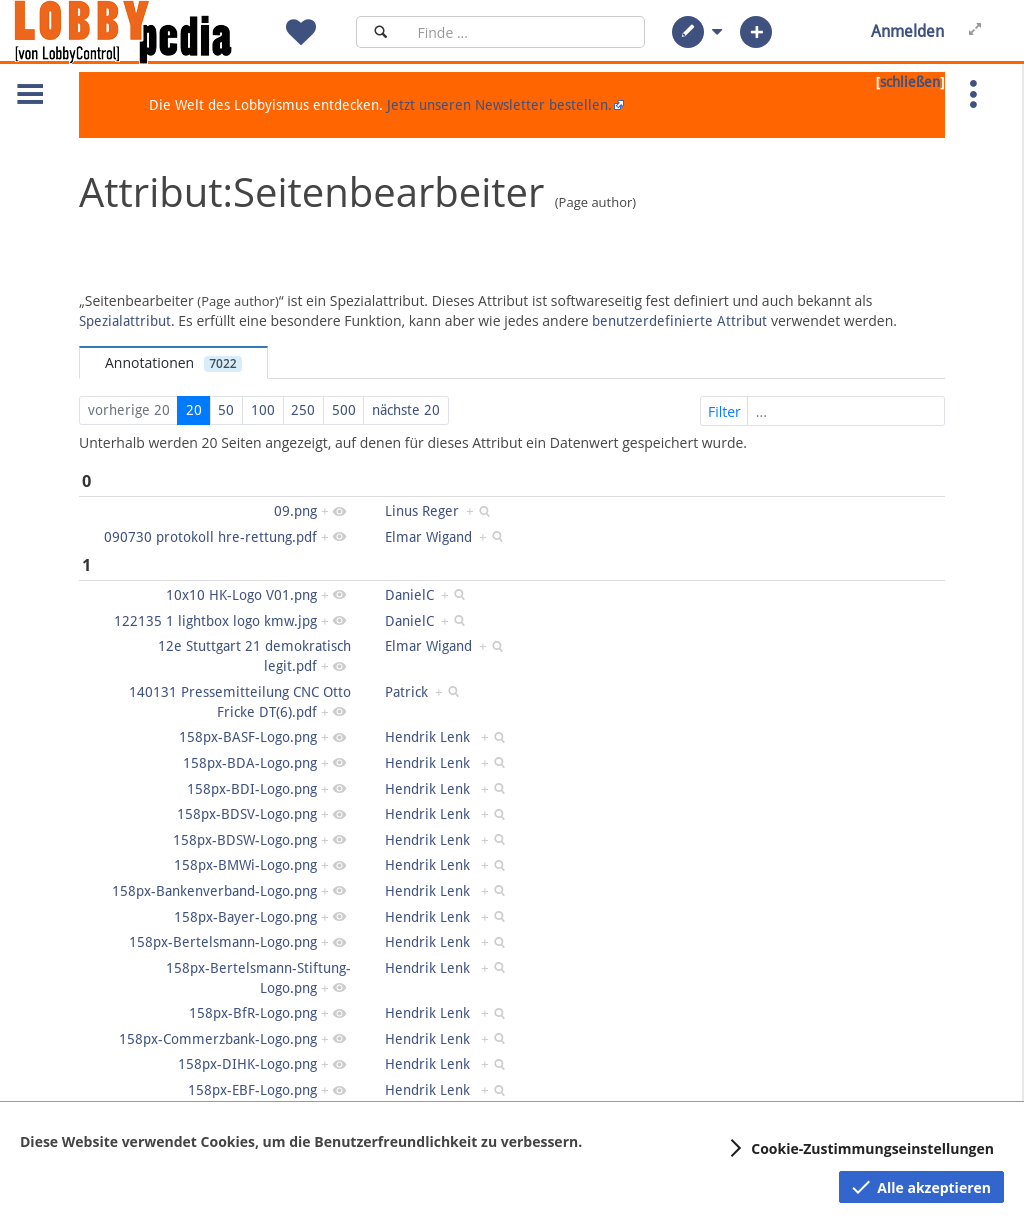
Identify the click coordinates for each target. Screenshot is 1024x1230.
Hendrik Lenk (429, 737)
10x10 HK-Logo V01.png (241, 595)
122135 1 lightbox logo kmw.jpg (215, 621)
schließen (910, 82)
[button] (688, 32)
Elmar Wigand (428, 537)
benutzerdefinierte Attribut (679, 321)
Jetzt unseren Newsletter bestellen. (499, 105)
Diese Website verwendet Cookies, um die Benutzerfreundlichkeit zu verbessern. (301, 1141)
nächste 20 (406, 410)
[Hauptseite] (157, 32)
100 (263, 410)
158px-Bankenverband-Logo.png (214, 891)
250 (303, 410)
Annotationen (173, 362)
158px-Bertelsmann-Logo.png (223, 942)
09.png (295, 511)
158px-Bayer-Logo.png (245, 917)
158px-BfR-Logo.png (253, 1013)
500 (344, 410)
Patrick (406, 692)
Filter (824, 411)
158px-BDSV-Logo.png (247, 814)
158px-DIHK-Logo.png (247, 1064)
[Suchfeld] (525, 32)
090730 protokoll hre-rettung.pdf (210, 537)
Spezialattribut (125, 321)
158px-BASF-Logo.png (248, 737)
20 (194, 410)
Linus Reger (422, 511)
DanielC (409, 595)
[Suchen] (380, 32)
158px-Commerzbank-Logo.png (218, 1039)
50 (226, 410)
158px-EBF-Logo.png (252, 1090)
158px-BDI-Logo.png (252, 789)
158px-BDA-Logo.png (250, 763)
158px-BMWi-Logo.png (245, 865)
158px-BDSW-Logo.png (245, 840)
